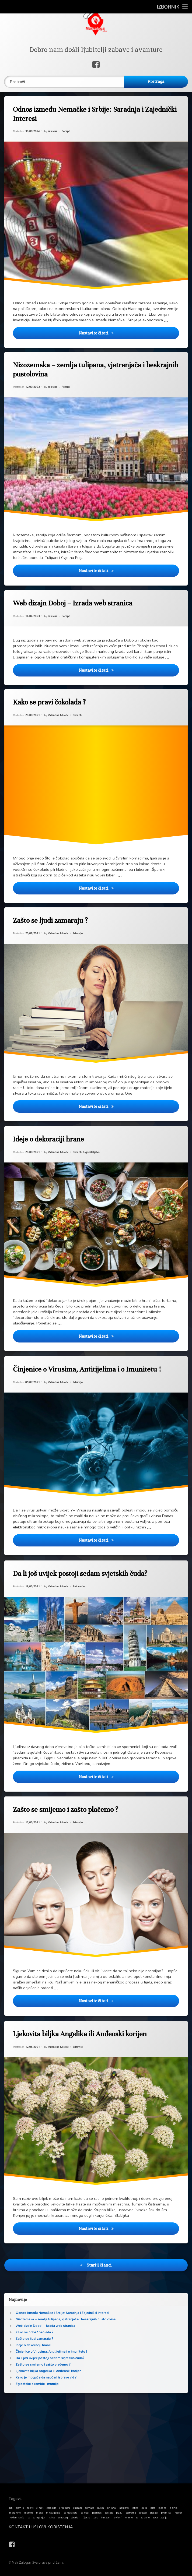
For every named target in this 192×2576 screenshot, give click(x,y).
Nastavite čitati (131, 339)
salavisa (54, 135)
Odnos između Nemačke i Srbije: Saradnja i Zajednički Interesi (99, 114)
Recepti (66, 134)
